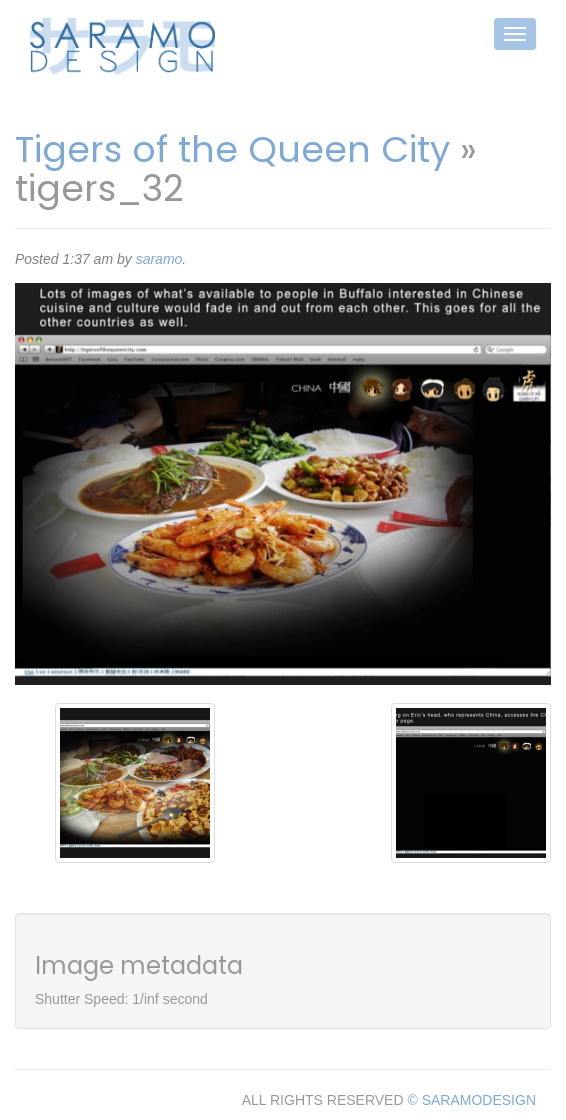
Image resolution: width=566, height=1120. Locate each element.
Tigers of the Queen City (232, 149)
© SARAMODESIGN (471, 1100)
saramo (159, 259)
